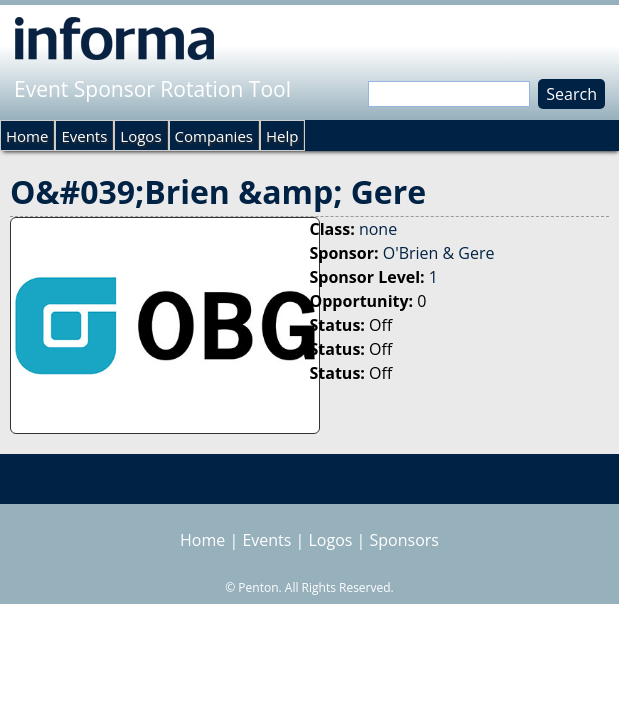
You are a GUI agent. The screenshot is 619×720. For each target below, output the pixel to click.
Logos (140, 136)
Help (282, 136)
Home (27, 136)
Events (84, 136)
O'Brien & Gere (439, 253)
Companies (214, 136)
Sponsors (404, 540)
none (378, 229)
